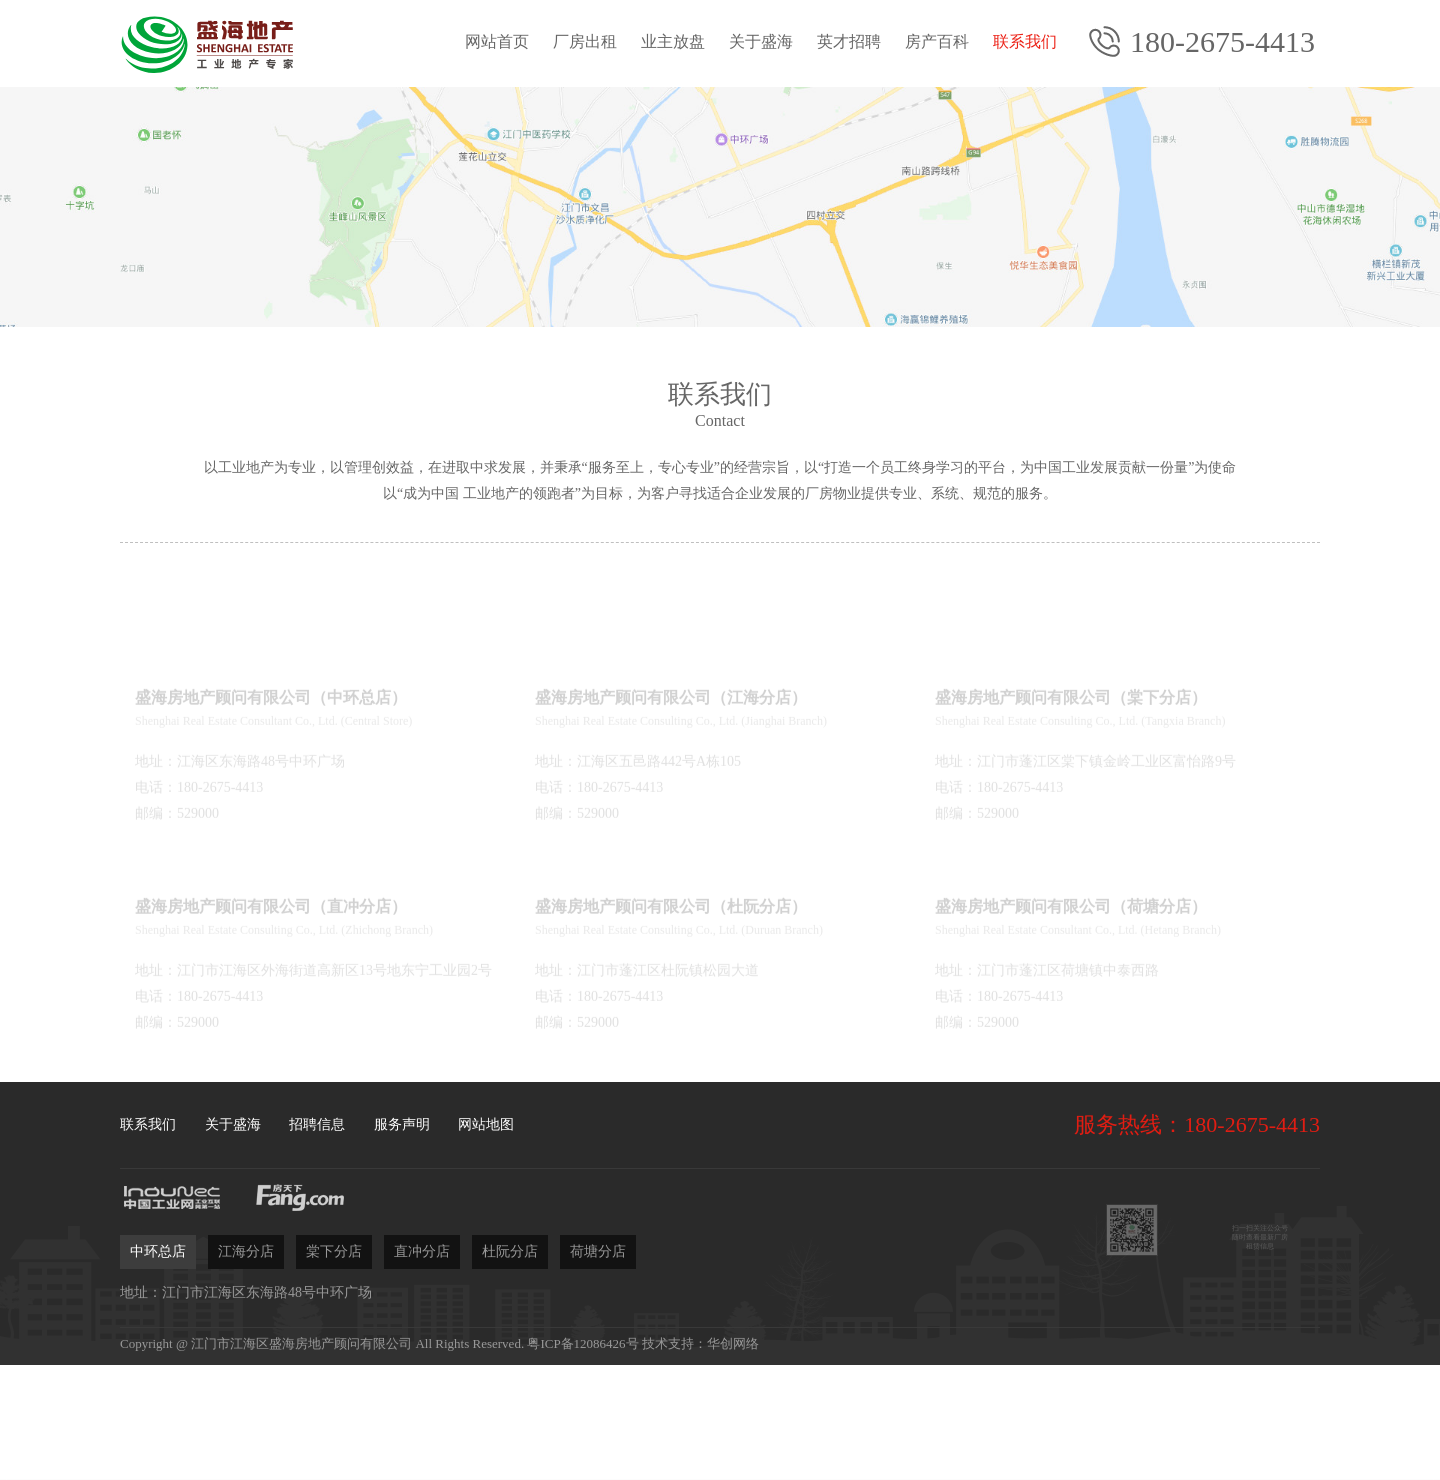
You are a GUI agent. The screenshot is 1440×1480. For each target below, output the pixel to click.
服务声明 (402, 1124)
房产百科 (937, 41)
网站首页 (497, 41)
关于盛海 (761, 41)
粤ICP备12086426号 (582, 1343)
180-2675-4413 (1222, 41)
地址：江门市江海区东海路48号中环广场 (246, 1292)
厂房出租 (585, 41)
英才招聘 (849, 41)
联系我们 (1025, 41)
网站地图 (486, 1124)
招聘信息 (317, 1124)
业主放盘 (673, 41)
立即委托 (945, 1409)
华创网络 (733, 1343)
